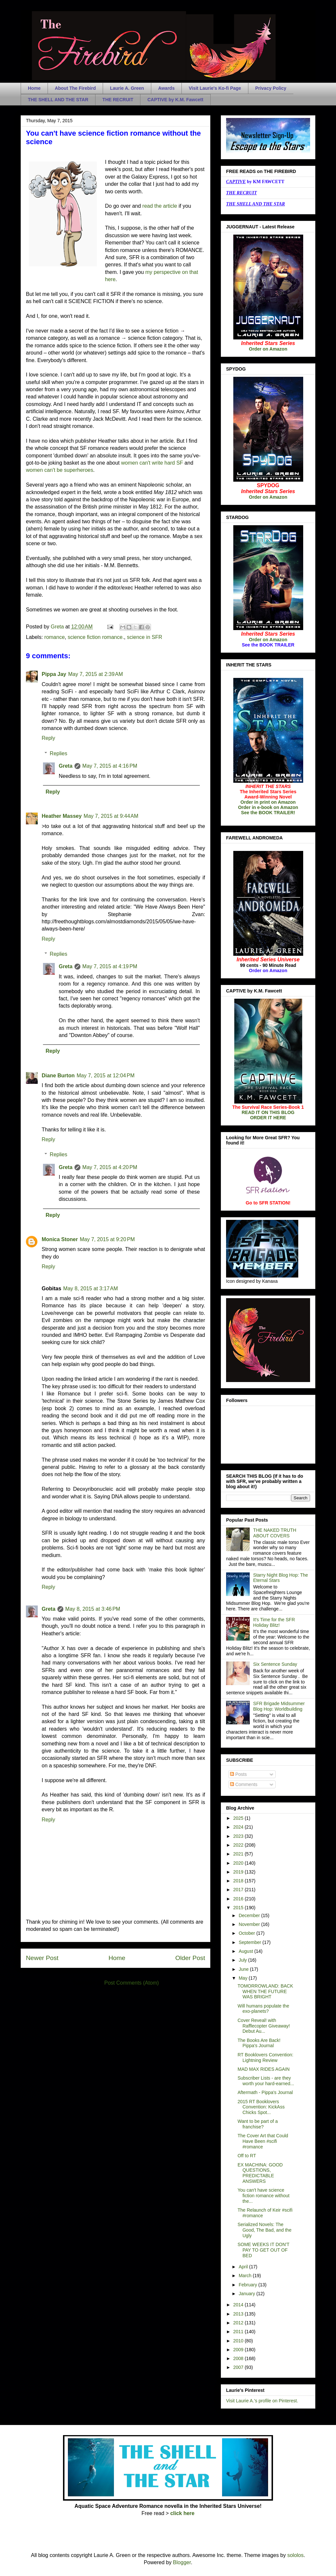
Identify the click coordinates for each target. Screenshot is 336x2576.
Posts (238, 1774)
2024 (239, 1827)
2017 (239, 1889)
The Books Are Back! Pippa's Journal (259, 2043)
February (248, 2284)
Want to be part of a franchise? (258, 2124)
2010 (239, 2340)
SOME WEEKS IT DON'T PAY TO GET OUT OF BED (263, 2250)
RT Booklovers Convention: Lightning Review (265, 2057)
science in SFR (144, 637)
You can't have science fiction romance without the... (263, 2195)
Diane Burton (58, 1075)
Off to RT (247, 2155)
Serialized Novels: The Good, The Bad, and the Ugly (264, 2230)
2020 (239, 1863)
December (250, 1915)
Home (34, 88)
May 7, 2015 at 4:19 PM (109, 966)
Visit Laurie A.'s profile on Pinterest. (262, 2400)
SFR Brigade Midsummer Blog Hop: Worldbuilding (279, 1706)
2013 (239, 2313)
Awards (166, 88)
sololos (295, 2555)
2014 (239, 2304)
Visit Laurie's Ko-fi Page (215, 88)
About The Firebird (75, 88)
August (246, 1951)
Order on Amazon (268, 349)
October (247, 1933)
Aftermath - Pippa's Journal (265, 2092)
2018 (239, 1880)
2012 (239, 2322)
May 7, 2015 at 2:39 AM (95, 674)
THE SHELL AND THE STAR (58, 99)
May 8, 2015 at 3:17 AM (90, 1288)
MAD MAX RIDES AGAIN (264, 2069)
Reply (48, 738)
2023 (239, 1836)
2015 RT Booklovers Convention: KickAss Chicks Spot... (261, 2107)
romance (54, 637)
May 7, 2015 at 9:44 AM (111, 816)
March (246, 2275)
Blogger (182, 2562)
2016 (239, 1898)
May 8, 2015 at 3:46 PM (92, 1609)
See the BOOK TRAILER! (268, 812)
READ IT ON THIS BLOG (268, 1112)
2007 (239, 2367)
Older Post (190, 1957)
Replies (58, 753)
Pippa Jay (54, 674)
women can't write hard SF (152, 463)
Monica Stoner (60, 1239)
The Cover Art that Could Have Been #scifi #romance (263, 2141)
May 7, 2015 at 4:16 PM (109, 766)
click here (182, 2513)
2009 (239, 2349)
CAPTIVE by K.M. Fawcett (175, 99)
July (243, 1960)
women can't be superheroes (59, 470)
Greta (66, 766)
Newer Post (42, 1957)
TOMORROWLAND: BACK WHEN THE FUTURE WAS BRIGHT (265, 1991)
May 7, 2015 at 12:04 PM (105, 1075)
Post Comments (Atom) (131, 1983)
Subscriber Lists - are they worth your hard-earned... (266, 2080)
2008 (239, 2358)
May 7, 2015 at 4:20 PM (109, 1167)
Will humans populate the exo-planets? (263, 2008)
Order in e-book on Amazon (268, 807)
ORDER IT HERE (268, 1117)
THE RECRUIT (117, 99)
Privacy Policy (270, 88)
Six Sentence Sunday (275, 1664)
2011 (239, 2331)
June (244, 1969)
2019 (239, 1871)
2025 (239, 1818)
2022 (239, 1845)
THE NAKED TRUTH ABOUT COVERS (274, 1533)
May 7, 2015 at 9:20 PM (107, 1239)
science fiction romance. (96, 637)
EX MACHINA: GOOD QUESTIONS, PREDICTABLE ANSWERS (260, 2173)
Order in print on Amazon (268, 802)
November (250, 1924)
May (243, 1978)
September (250, 1942)
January (247, 2293)
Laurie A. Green (127, 88)
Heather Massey (62, 816)
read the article (159, 206)
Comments (244, 1784)
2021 (239, 1853)
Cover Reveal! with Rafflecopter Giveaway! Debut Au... (264, 2026)
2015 (239, 1907)
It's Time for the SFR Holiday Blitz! (274, 1622)
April (244, 2266)
